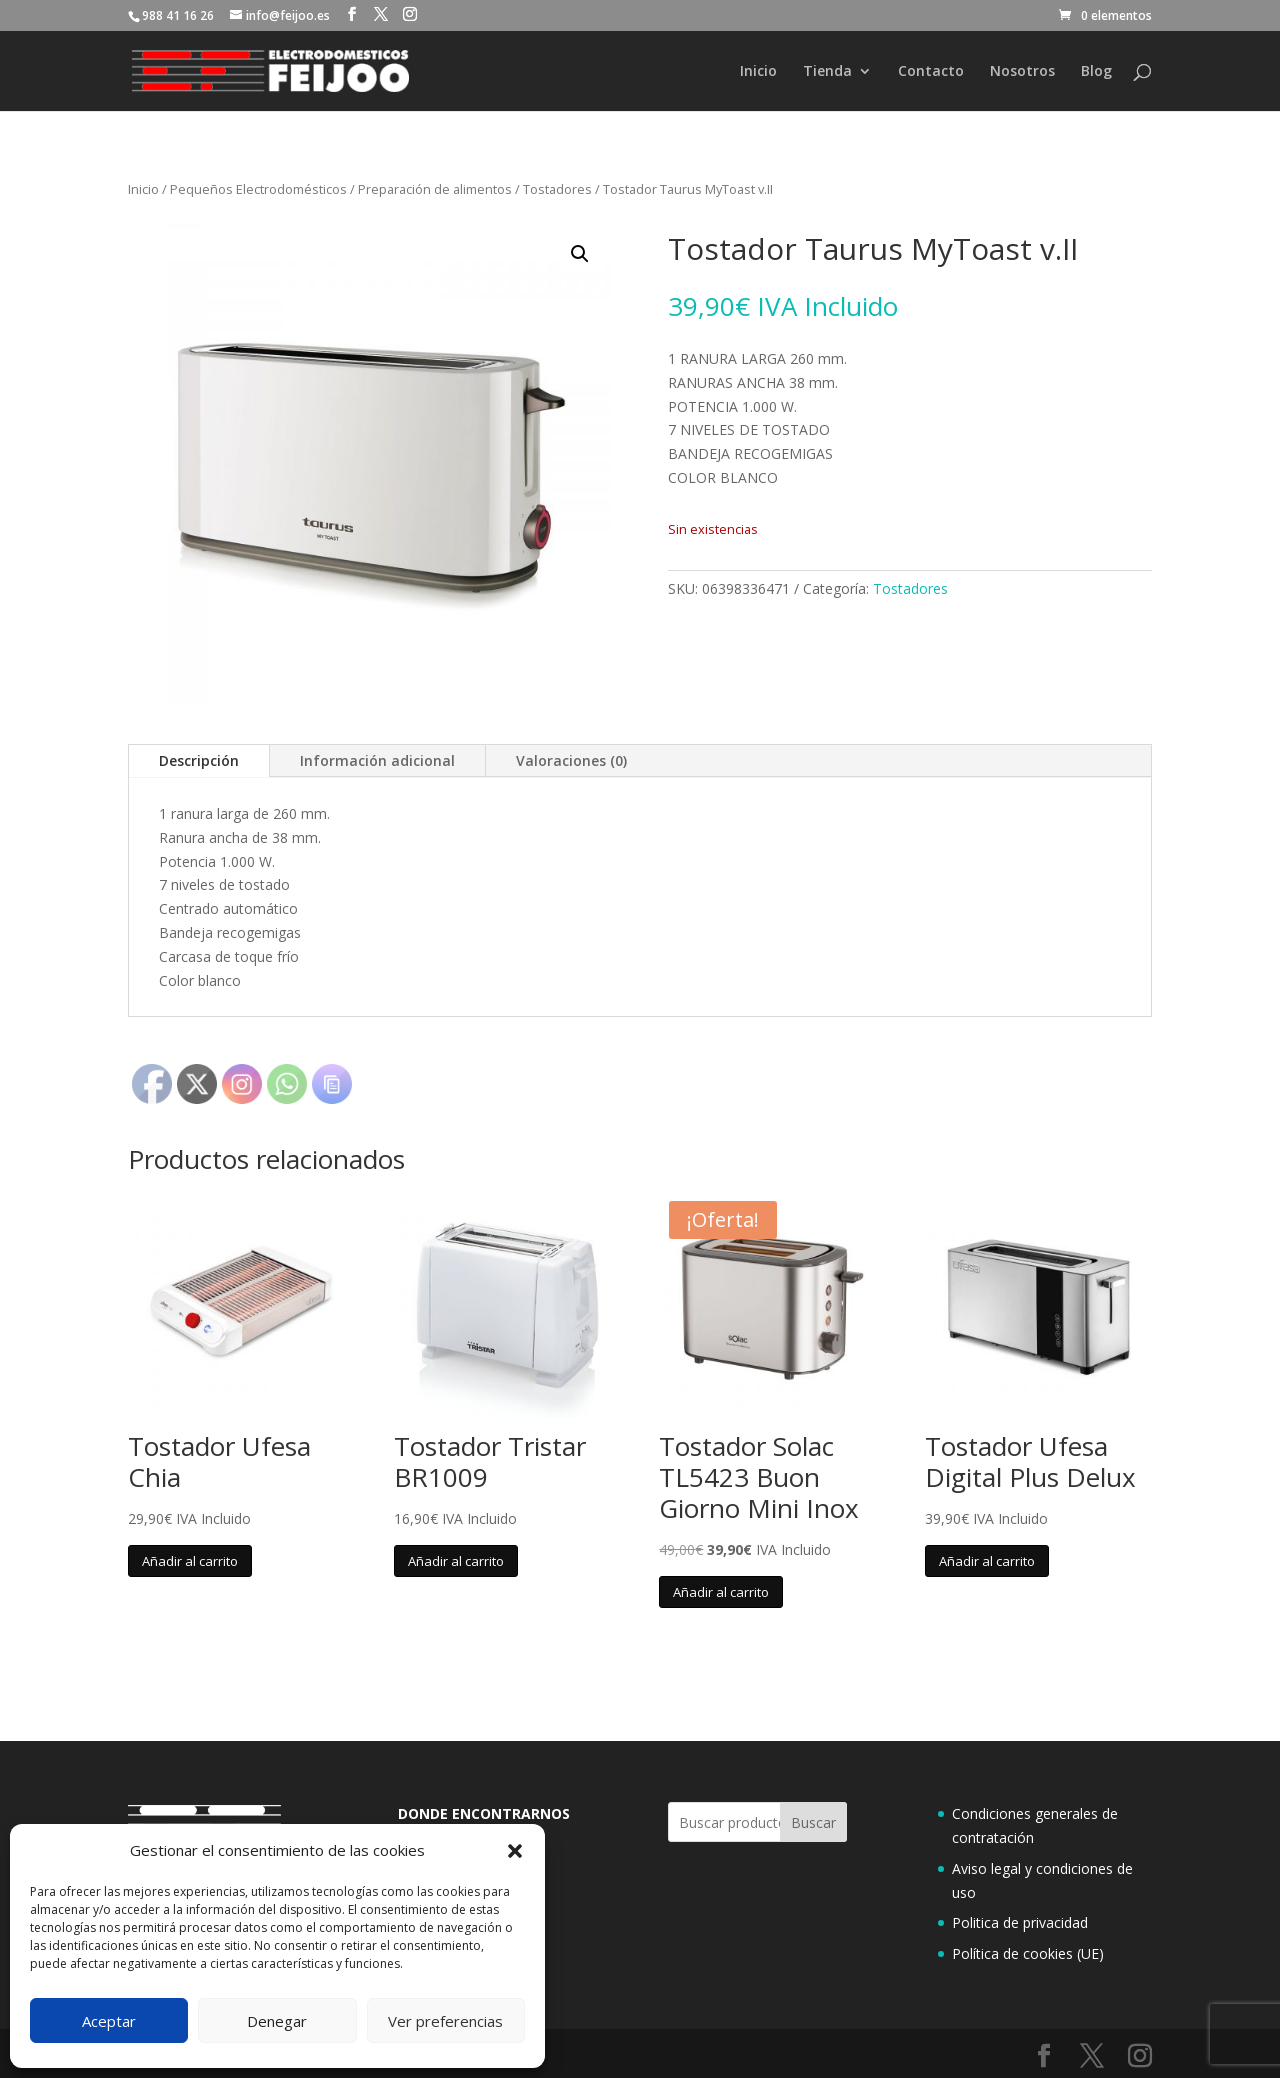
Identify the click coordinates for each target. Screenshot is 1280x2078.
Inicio (758, 72)
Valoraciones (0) (571, 760)
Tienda (827, 72)
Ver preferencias (445, 2021)
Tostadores (557, 189)
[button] (515, 1851)
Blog (1096, 72)
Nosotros (1022, 72)
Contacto (931, 72)
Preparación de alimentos (435, 189)
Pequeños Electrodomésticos (258, 189)
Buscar (813, 1822)
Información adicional (377, 760)
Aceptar (109, 2021)
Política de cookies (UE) (1028, 1953)
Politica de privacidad (1020, 1922)
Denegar (277, 2021)
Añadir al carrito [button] (190, 1561)
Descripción (199, 760)
